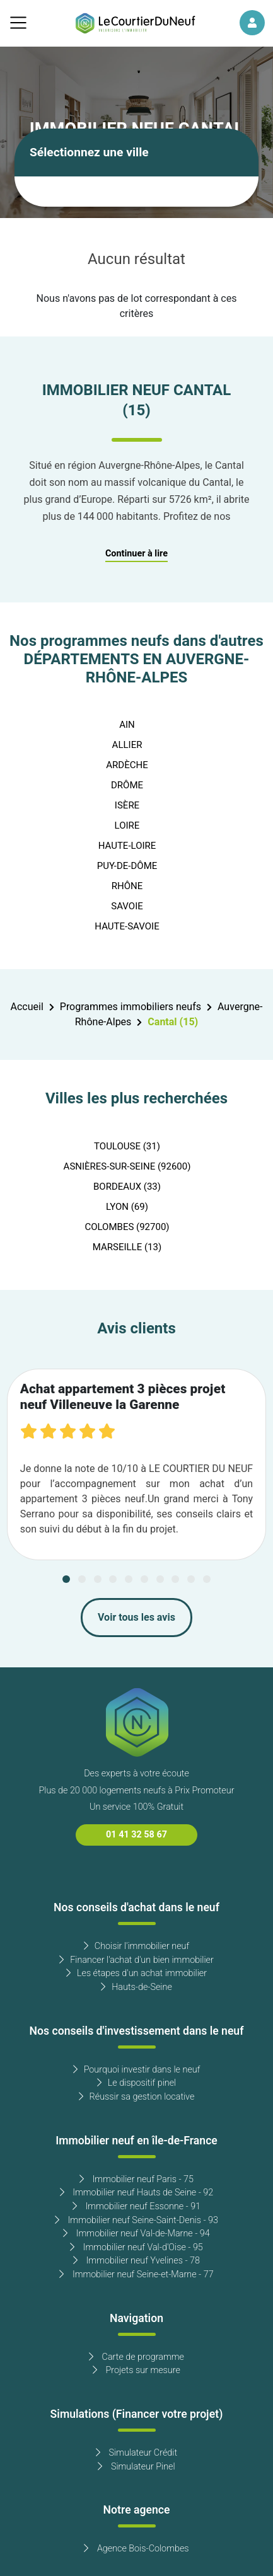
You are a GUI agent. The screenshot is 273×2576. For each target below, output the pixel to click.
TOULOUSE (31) (127, 1146)
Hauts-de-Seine (136, 1987)
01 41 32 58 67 (136, 1834)
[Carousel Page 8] (175, 1579)
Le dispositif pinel (136, 2083)
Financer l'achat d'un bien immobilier (136, 1960)
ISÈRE (127, 805)
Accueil (26, 1007)
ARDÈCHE (127, 765)
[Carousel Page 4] (113, 1579)
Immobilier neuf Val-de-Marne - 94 (136, 2233)
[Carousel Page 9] (191, 1579)
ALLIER (127, 745)
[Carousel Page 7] (160, 1579)
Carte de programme (136, 2357)
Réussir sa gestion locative (137, 2096)
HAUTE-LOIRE (127, 846)
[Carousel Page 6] (144, 1579)
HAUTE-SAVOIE (127, 926)
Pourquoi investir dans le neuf (136, 2069)
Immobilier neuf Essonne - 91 (136, 2206)
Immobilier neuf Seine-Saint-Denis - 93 (136, 2220)
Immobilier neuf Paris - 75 (136, 2179)
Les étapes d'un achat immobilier (136, 1973)
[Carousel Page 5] (128, 1579)
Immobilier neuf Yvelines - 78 (136, 2260)
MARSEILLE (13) (127, 1247)
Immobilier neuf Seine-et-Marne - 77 (136, 2274)
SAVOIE (127, 906)
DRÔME (127, 785)
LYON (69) (127, 1207)
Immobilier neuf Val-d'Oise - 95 (136, 2247)
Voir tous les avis (136, 1617)
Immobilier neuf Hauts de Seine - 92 (137, 2192)
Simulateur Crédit (136, 2452)
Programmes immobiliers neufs (130, 1007)
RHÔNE (127, 886)
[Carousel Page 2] (82, 1579)
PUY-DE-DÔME (127, 866)
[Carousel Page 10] (207, 1579)
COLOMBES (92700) (126, 1227)
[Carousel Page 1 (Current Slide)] (66, 1579)
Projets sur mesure (136, 2370)
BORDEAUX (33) (127, 1186)
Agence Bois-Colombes (136, 2548)
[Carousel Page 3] (98, 1579)
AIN (127, 725)
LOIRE (127, 825)
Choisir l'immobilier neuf (136, 1946)
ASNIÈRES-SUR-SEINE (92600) (127, 1166)
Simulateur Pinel (136, 2466)
